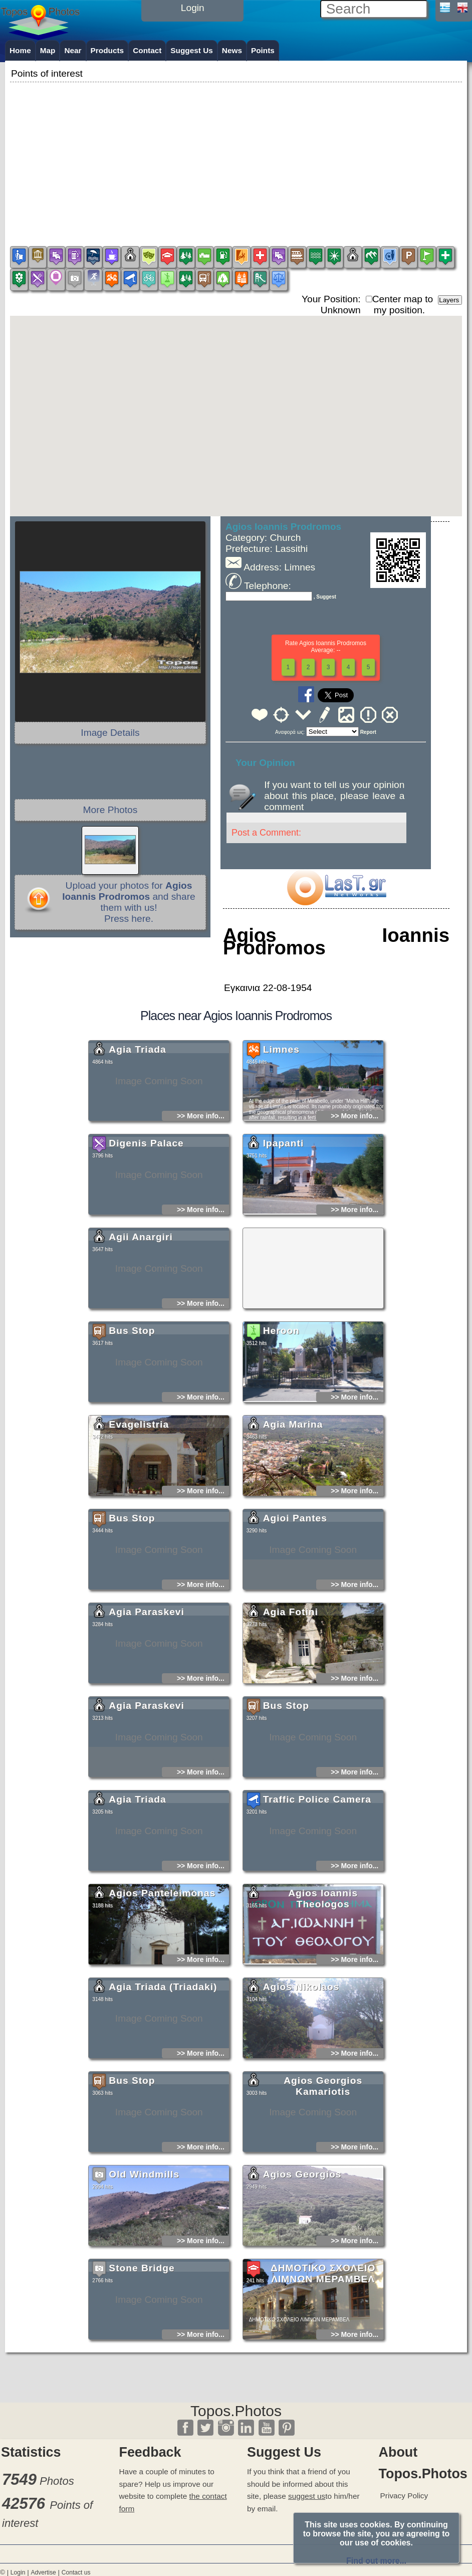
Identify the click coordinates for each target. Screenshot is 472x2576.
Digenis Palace (146, 1235)
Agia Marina (293, 1516)
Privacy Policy (404, 2495)
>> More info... (200, 1208)
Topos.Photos (236, 2411)
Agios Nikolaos (301, 2079)
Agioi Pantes (295, 1610)
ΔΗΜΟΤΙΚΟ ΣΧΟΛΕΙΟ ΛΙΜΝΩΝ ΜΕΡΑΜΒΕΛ (323, 2365)
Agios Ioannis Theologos (323, 1991)
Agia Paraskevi (146, 1704)
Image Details (110, 732)
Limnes (281, 1141)
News (232, 50)
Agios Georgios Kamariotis (323, 2178)
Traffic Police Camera (317, 1891)
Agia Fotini (290, 1704)
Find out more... (376, 2560)
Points (263, 50)
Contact (147, 50)
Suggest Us (191, 50)
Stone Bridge (141, 2360)
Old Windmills (144, 2266)
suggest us (306, 2496)
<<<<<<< (332, 731)
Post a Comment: (266, 833)
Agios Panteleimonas (162, 1985)
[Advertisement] (236, 155)
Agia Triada (137, 1141)
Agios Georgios (302, 2266)
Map (48, 50)
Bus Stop (132, 1423)
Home (20, 50)
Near (72, 50)
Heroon (281, 1423)
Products (107, 50)
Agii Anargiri (140, 1329)
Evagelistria (139, 1516)
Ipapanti (283, 1235)
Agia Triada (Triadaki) (163, 2079)
